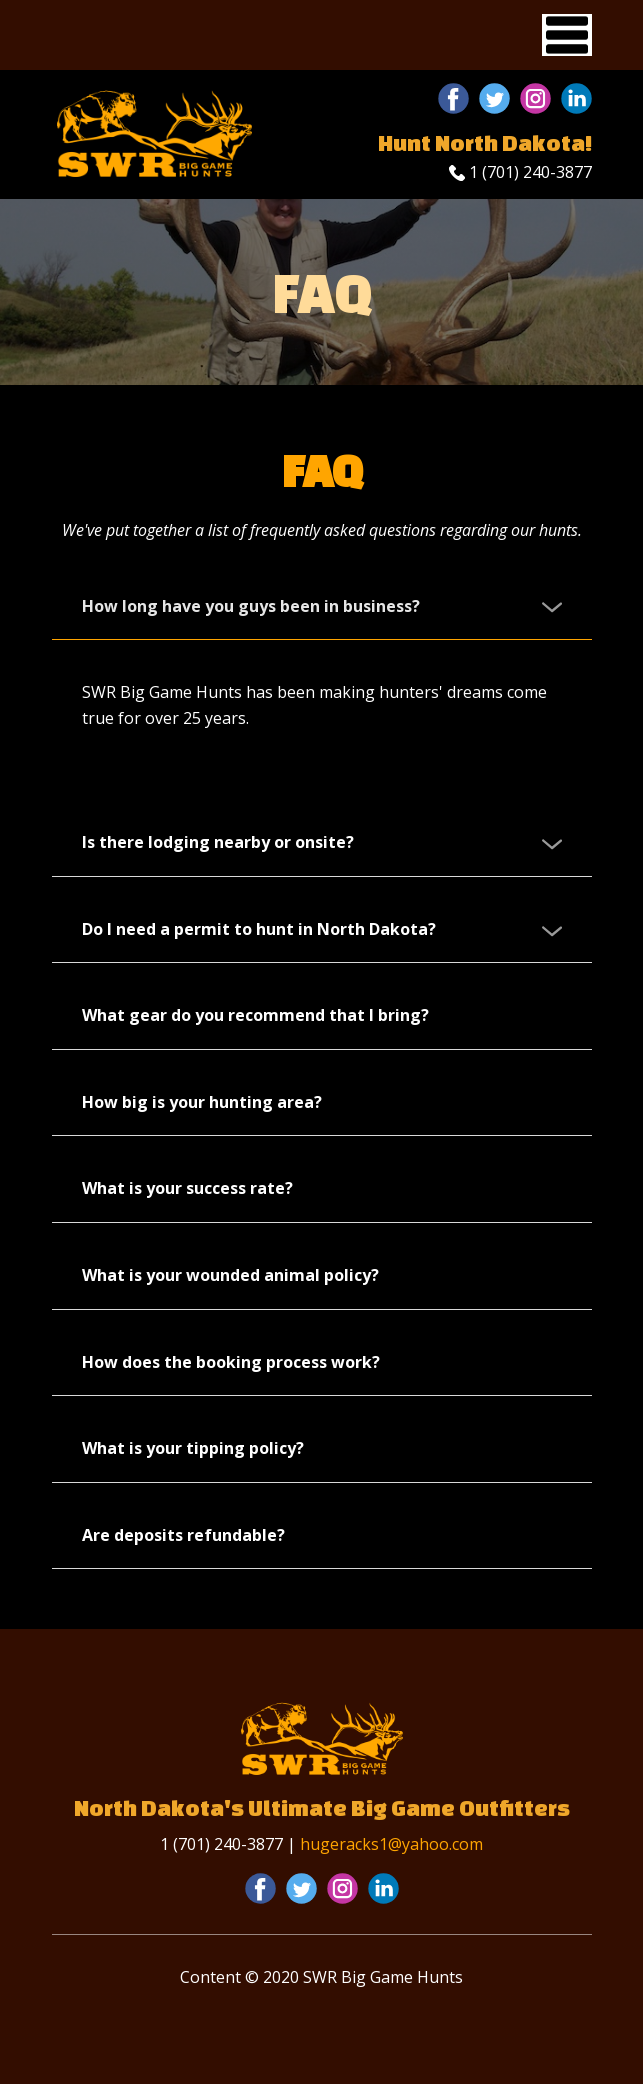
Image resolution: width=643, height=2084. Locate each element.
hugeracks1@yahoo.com (391, 1844)
